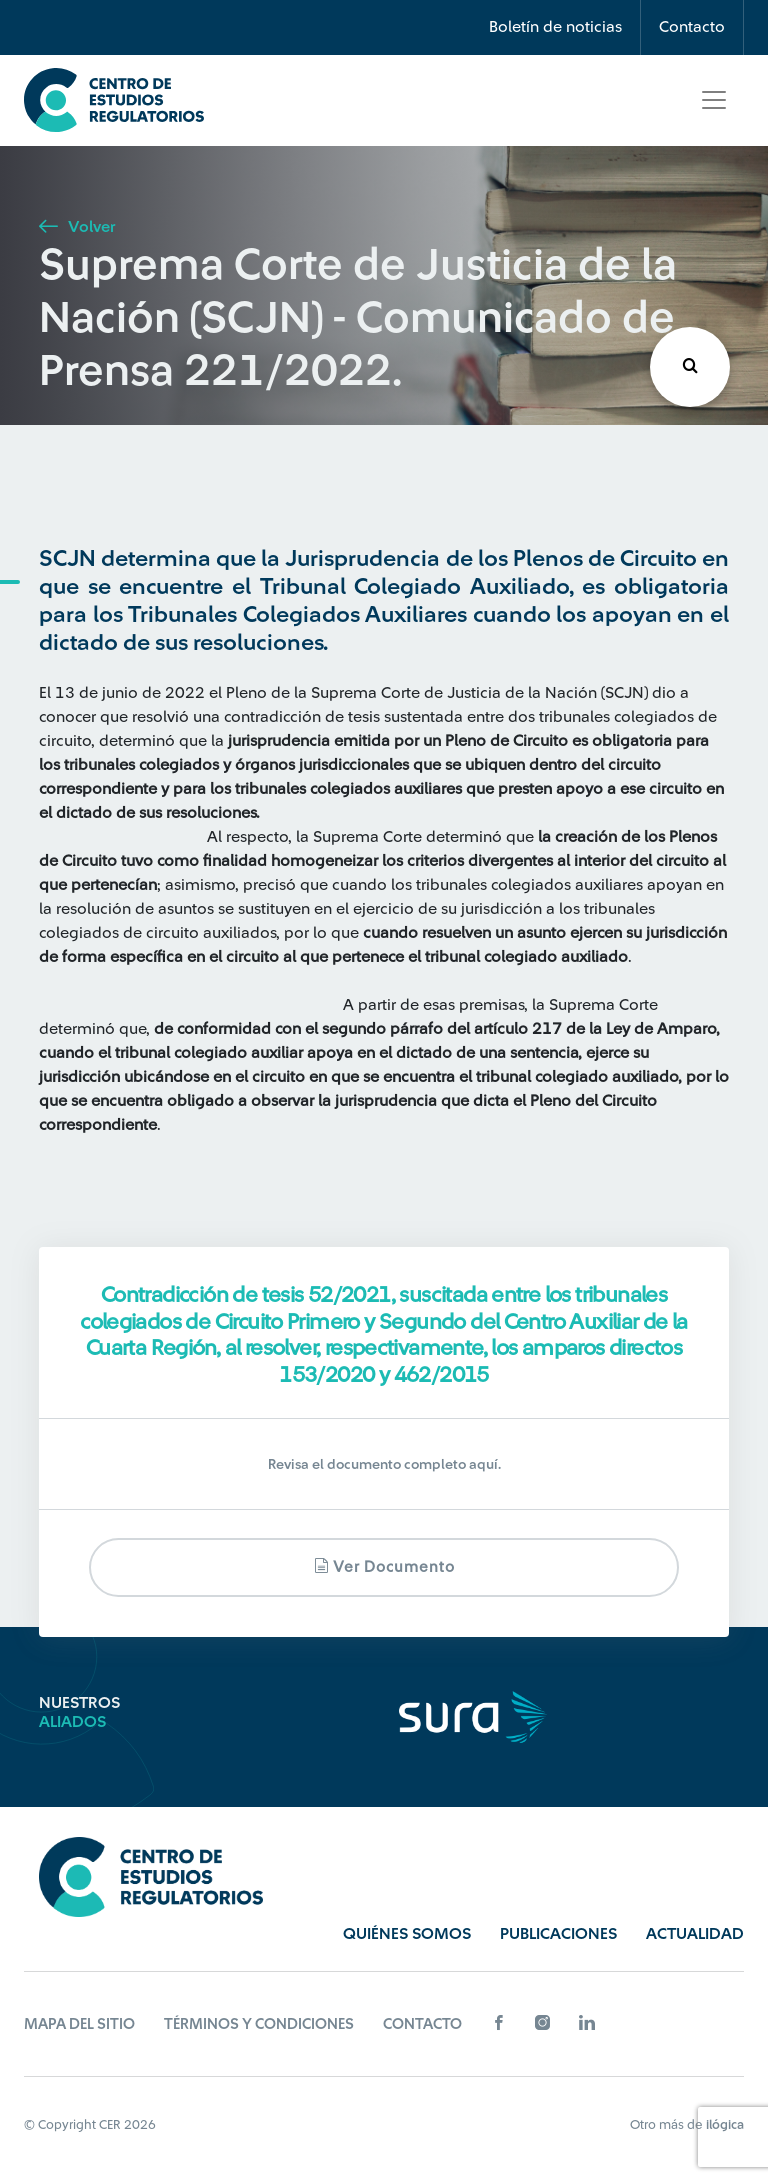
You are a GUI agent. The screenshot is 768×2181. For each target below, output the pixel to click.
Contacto (692, 27)
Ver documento (384, 1566)
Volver (77, 227)
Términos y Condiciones (259, 2024)
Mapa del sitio (79, 2024)
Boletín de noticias (555, 27)
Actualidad (695, 1934)
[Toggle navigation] (714, 100)
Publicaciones (558, 1934)
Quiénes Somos (407, 1934)
